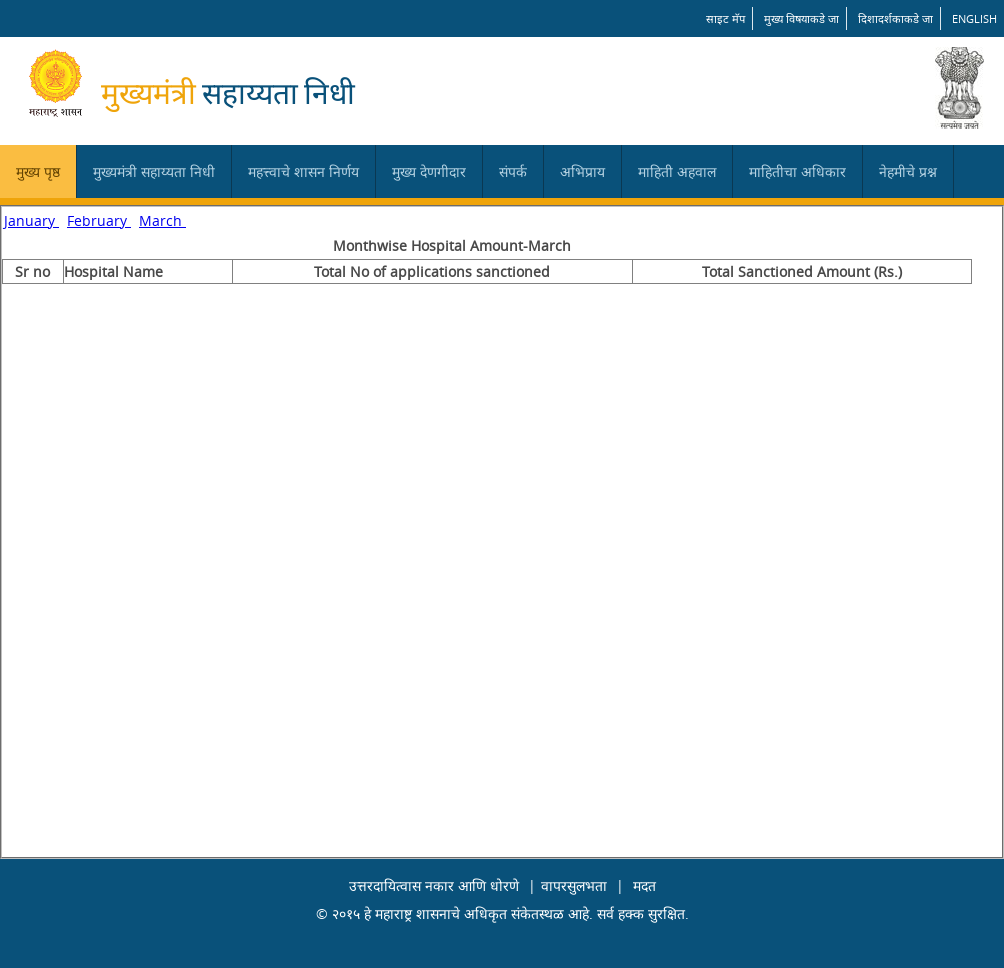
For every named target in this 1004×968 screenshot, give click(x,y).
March (162, 220)
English (974, 18)
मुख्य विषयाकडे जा (801, 18)
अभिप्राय (582, 171)
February (99, 220)
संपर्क (513, 171)
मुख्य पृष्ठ (38, 171)
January (31, 220)
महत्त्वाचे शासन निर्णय (303, 171)
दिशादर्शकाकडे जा (895, 18)
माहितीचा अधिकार (797, 171)
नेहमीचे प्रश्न (908, 171)
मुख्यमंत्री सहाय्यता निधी (154, 171)
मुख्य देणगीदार (429, 171)
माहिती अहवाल (677, 171)
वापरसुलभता (574, 885)
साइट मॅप (725, 18)
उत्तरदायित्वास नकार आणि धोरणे (434, 885)
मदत (644, 885)
